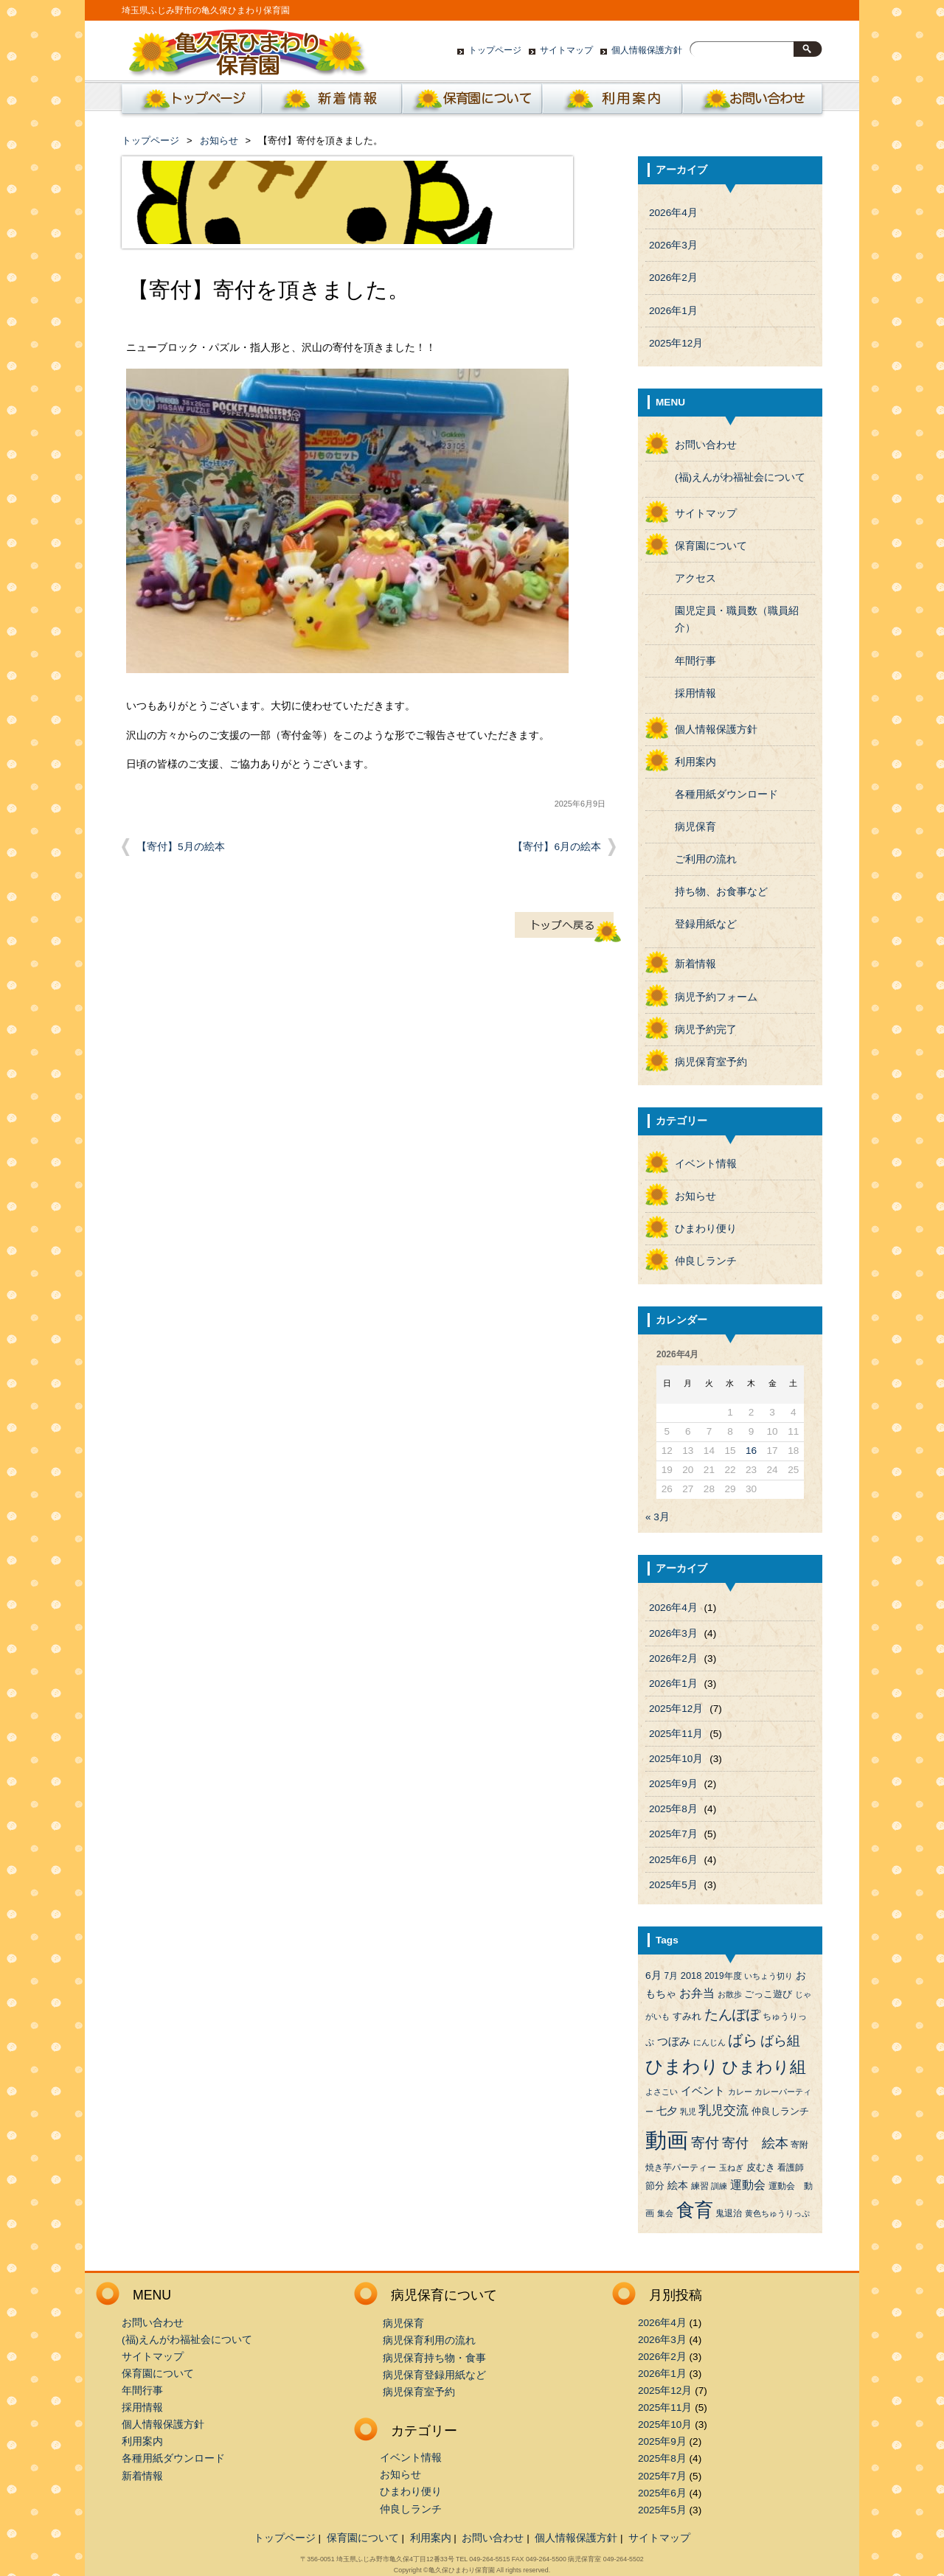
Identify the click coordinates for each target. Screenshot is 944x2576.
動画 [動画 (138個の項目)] (666, 2140)
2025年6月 (673, 1859)
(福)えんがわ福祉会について (740, 477)
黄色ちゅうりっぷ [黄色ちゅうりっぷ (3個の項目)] (777, 2213)
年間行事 (695, 660)
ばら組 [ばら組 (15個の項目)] (780, 2040)
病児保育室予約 (711, 1062)
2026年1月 (673, 310)
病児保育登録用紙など (434, 2375)
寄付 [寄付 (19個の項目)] (705, 2143)
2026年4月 (673, 212)
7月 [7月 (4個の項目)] (671, 1976)
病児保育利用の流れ (429, 2340)
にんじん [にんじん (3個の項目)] (709, 2042)
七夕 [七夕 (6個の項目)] (666, 2111)
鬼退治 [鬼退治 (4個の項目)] (728, 2213)
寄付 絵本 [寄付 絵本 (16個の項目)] (755, 2143)
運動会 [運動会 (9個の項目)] (748, 2185)
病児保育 (695, 826)
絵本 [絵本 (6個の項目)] (677, 2185)
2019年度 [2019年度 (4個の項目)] (722, 1976)
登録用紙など (706, 924)
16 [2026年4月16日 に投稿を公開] (751, 1450)
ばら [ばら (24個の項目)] (742, 2040)
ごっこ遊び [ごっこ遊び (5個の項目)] (768, 1993)
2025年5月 (673, 1884)
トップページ (494, 50)
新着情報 (332, 102)
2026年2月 (673, 277)
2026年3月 (673, 245)
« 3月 (657, 1516)
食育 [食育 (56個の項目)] (694, 2210)
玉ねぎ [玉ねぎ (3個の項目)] (731, 2167)
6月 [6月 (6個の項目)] (653, 1975)
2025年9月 (673, 1783)
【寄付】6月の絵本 (557, 846)
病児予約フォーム (716, 997)
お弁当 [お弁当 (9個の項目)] (697, 1993)
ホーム (189, 102)
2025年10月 (676, 1758)
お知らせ (219, 140)
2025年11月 (676, 1733)
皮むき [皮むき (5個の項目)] (760, 2167)
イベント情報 (706, 1163)
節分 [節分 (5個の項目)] (654, 2185)
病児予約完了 (706, 1029)
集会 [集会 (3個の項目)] (665, 2213)
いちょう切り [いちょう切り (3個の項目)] (768, 1975)
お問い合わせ (752, 102)
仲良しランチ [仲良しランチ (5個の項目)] (780, 2111)
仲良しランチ (706, 1261)
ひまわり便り (706, 1228)
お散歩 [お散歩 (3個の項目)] (730, 1994)
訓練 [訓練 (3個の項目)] (719, 2186)
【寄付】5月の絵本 (180, 846)
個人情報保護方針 (646, 50)
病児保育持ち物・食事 (434, 2358)
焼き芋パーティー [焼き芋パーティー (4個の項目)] (680, 2167)
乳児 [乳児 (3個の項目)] (688, 2111)
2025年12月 (676, 343)
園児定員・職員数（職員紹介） (737, 619)
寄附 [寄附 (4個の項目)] (799, 2145)
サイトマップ (566, 50)
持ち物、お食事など (721, 891)
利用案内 (612, 102)
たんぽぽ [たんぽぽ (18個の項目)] (732, 2014)
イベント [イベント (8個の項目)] (703, 2091)
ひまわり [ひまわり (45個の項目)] (682, 2066)
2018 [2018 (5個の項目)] (691, 1975)
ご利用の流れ (706, 859)
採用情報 (695, 693)
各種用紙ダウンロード (726, 794)
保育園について (472, 102)
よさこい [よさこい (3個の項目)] (661, 2091)
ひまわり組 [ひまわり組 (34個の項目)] (764, 2067)
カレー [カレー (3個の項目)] (740, 2091)
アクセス (695, 578)
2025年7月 (673, 1833)
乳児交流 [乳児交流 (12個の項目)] (723, 2110)
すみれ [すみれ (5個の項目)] (687, 2016)
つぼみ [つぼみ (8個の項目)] (673, 2041)
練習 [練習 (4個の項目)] (700, 2186)
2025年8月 (673, 1808)
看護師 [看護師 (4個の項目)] (790, 2167)
